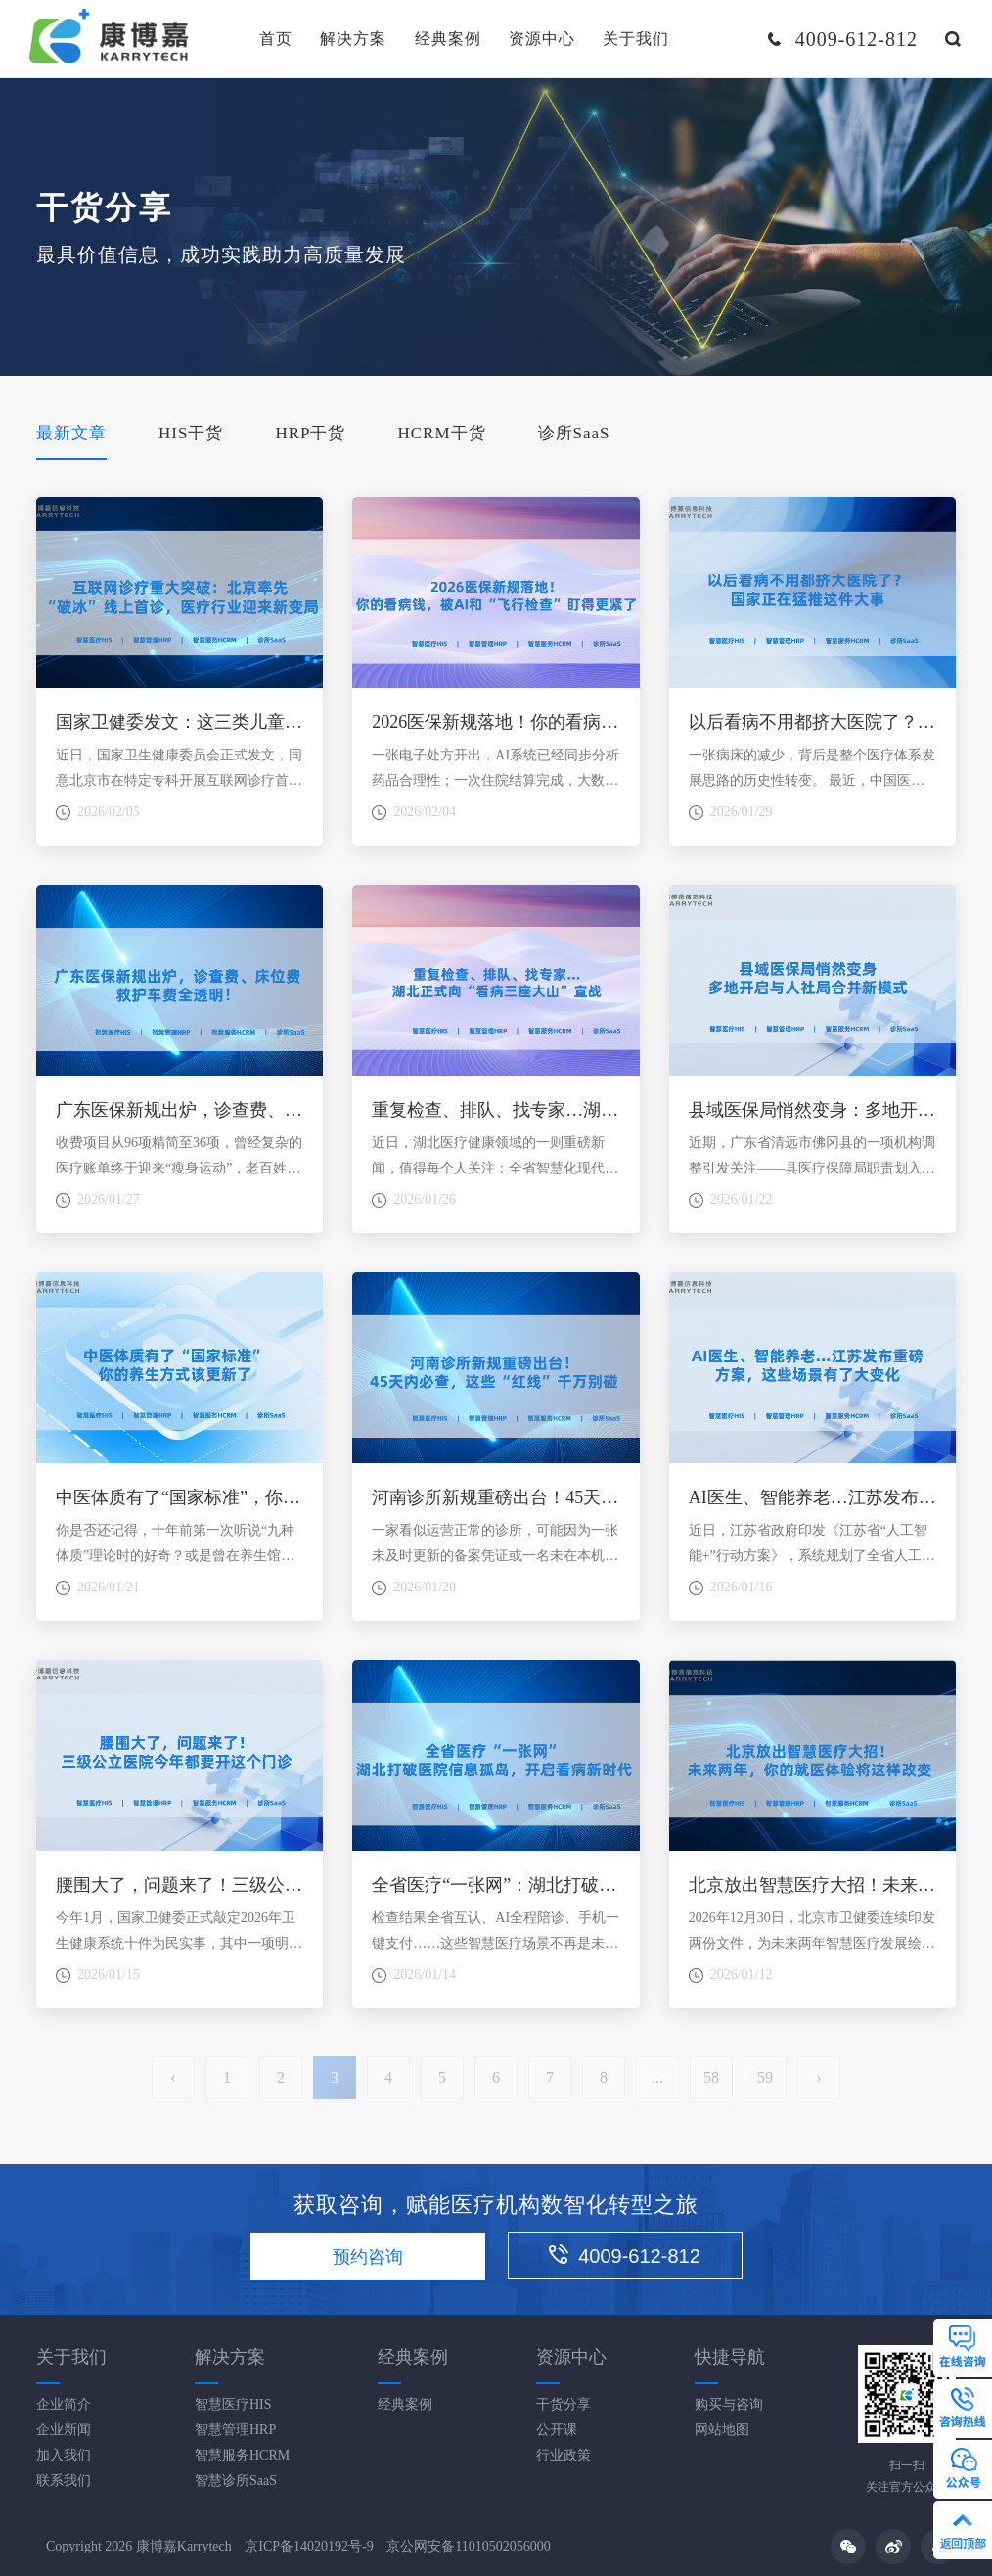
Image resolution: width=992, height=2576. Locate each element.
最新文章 (71, 433)
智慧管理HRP (235, 2429)
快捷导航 (730, 2357)
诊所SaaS (574, 433)
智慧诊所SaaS (236, 2480)
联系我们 (63, 2480)
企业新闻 (63, 2429)
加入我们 (63, 2455)
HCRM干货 (441, 433)
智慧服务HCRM (242, 2455)
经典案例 (448, 38)
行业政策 (563, 2455)
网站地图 (722, 2429)
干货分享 (563, 2404)
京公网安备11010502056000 (468, 2546)
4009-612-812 (624, 2255)
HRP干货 (310, 433)
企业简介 (63, 2404)
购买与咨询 (729, 2404)
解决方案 (353, 38)
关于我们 (636, 38)
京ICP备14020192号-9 (309, 2546)
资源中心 (542, 38)
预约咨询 (368, 2257)
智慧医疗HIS (233, 2404)
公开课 (556, 2429)
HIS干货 (190, 433)
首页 (276, 38)
